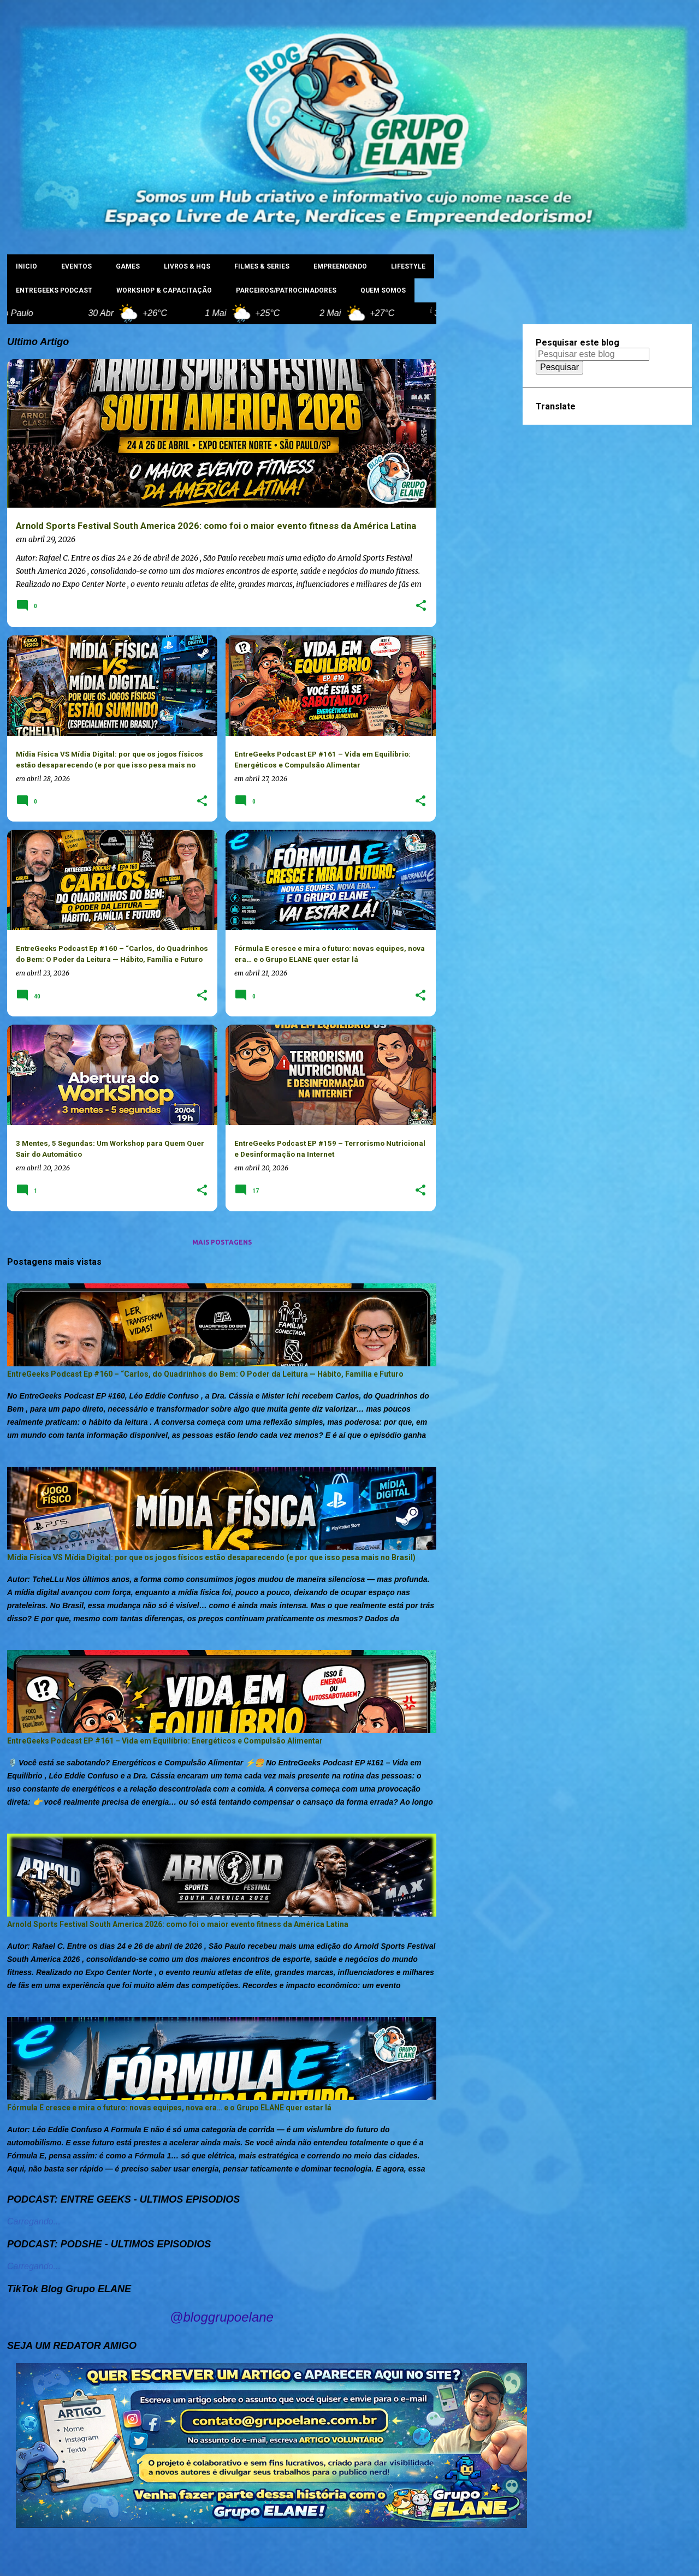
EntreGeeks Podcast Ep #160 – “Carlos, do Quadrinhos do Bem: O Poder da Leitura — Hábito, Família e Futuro (205, 1374)
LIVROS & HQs (187, 266)
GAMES (128, 266)
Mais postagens (222, 1242)
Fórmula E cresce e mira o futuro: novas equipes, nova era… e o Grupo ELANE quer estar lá (169, 2107)
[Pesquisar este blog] (592, 354)
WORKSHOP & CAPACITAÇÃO (164, 290)
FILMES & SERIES (261, 266)
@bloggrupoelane (222, 2317)
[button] (421, 606)
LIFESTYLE (408, 266)
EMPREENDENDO (340, 266)
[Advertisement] (479, 488)
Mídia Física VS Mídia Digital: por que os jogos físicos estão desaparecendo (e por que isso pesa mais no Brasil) (211, 1557)
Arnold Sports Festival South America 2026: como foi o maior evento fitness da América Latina (177, 1924)
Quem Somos (383, 290)
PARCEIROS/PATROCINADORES (286, 290)
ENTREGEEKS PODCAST (54, 290)
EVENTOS (76, 266)
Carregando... (34, 2221)
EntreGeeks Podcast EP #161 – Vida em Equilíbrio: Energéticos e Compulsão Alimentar (165, 1740)
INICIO (26, 266)
